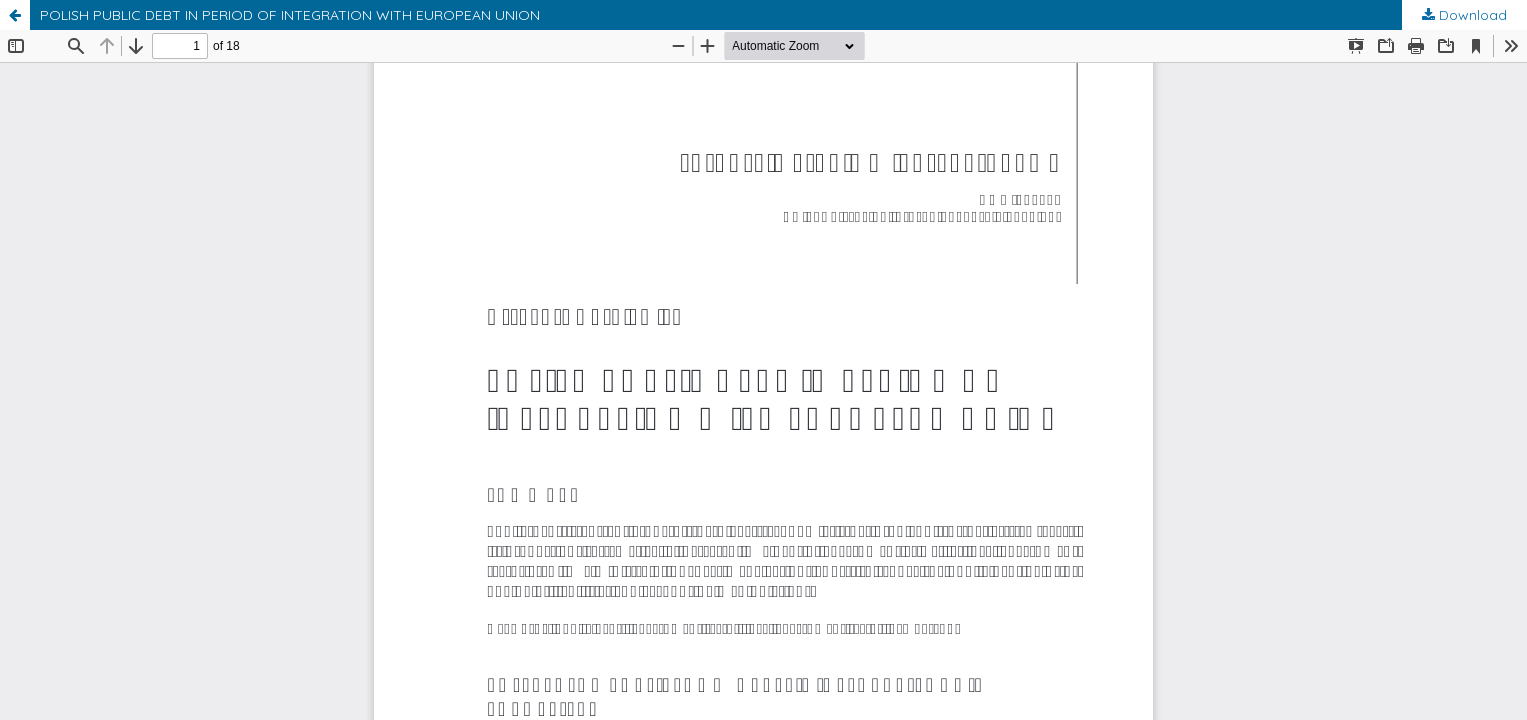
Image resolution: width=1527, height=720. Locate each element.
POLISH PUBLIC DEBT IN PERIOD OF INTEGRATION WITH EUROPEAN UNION (290, 15)
